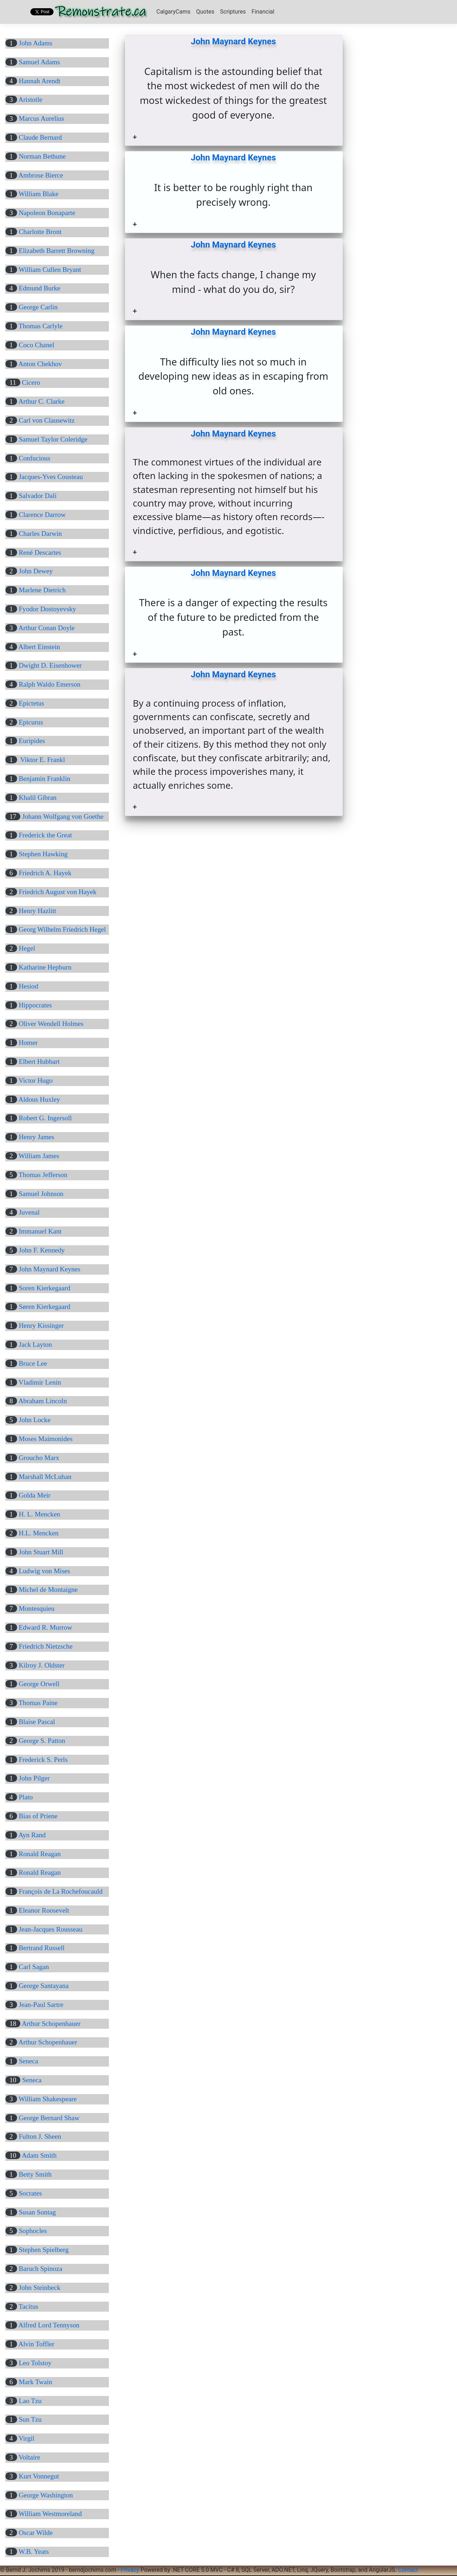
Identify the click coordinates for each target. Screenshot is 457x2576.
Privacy (130, 2569)
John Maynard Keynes (233, 41)
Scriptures (233, 11)
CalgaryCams (173, 11)
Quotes (205, 11)
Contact (408, 2569)
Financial (262, 11)
